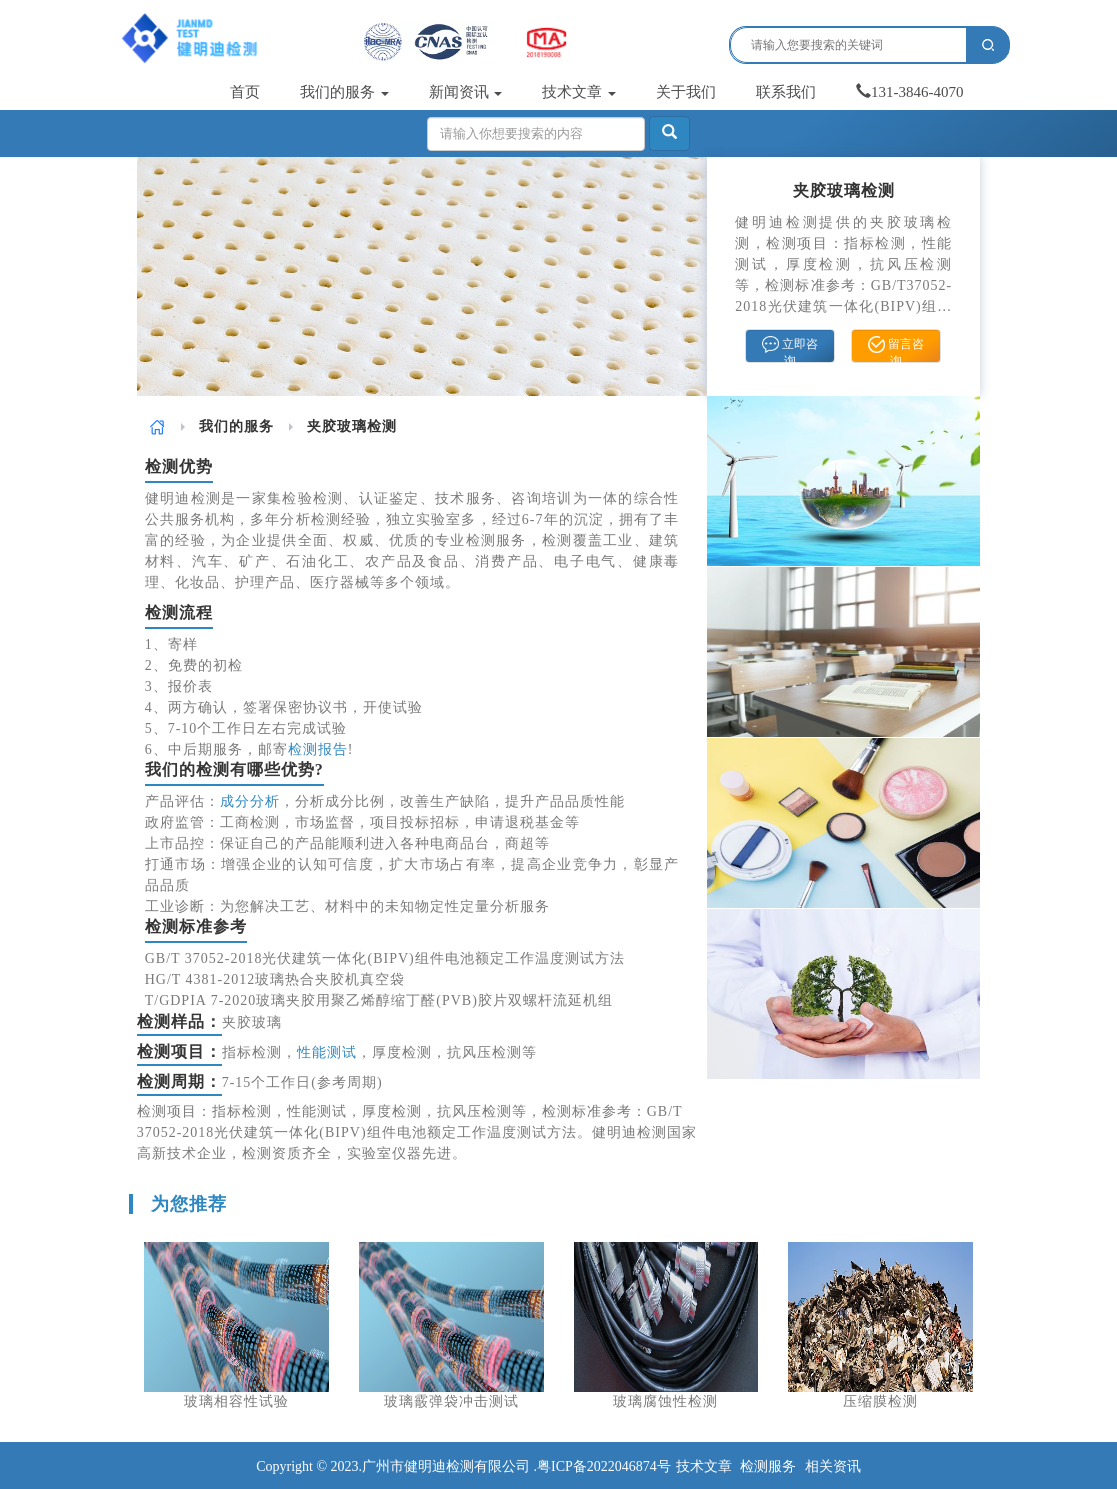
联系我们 (786, 92)
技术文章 (579, 92)
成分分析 (250, 801)
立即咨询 (790, 349)
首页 (245, 92)
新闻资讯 (466, 92)
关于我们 (686, 92)
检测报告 (318, 749)
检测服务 (768, 1466)
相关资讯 (833, 1466)
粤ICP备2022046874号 (604, 1466)
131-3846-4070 (910, 92)
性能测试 (327, 1052)
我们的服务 (344, 92)
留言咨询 (896, 349)
